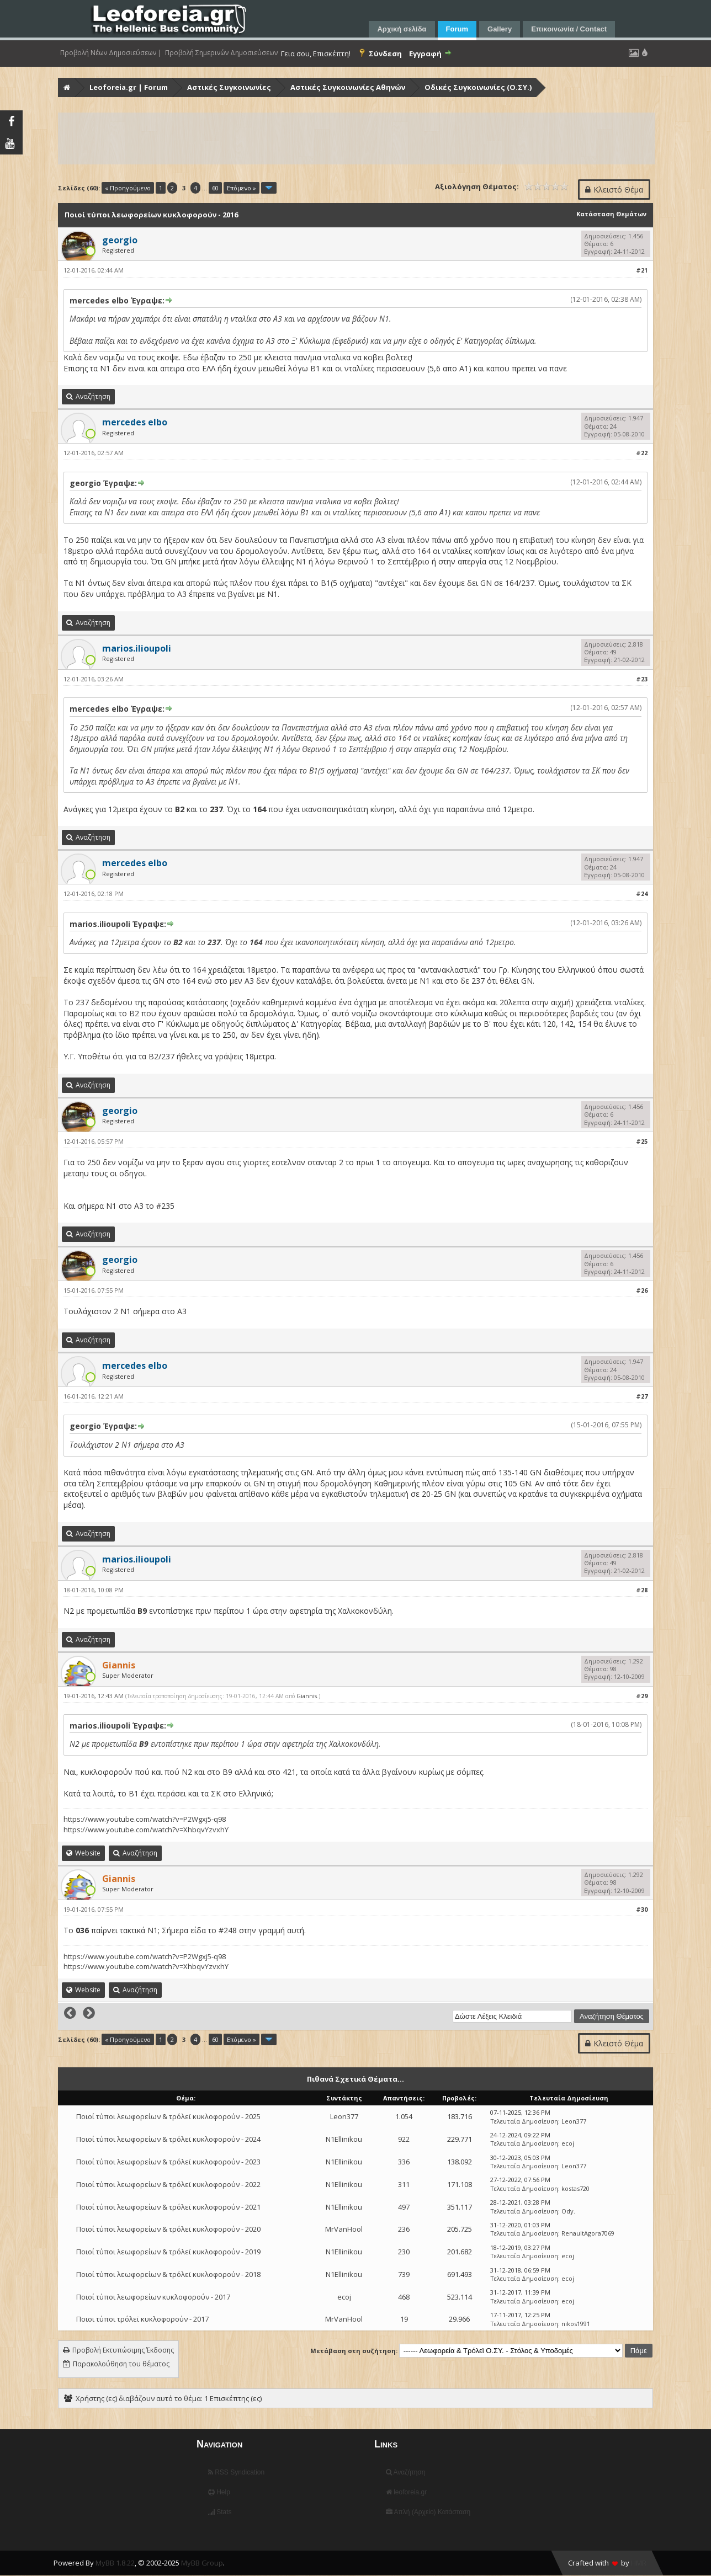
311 (404, 2184)
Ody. (568, 2211)
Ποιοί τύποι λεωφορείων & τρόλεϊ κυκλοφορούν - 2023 (168, 2162)
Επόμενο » (241, 188)
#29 (642, 1696)
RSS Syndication (236, 2472)
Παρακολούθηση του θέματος (121, 2364)
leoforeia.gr (406, 2492)
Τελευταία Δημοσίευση (524, 2121)
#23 (642, 679)
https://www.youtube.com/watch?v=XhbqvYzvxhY (146, 1829)
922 (404, 2139)
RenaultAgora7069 (587, 2233)
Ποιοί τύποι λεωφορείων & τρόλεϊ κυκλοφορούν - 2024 (168, 2139)
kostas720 (575, 2188)
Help (219, 2492)
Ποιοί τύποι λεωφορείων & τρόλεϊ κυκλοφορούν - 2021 (168, 2207)
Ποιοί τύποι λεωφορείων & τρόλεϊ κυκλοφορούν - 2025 (168, 2116)
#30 (642, 1909)
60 (215, 188)
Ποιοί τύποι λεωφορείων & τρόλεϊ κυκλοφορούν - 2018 (168, 2274)
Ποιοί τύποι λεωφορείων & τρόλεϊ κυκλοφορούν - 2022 (168, 2184)
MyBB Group (202, 2563)
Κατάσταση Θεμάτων (611, 214)
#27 (642, 1396)
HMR (638, 2563)
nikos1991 (575, 2323)
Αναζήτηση (406, 2472)
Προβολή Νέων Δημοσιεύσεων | (111, 53)
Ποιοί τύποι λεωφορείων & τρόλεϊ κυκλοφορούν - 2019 (168, 2252)
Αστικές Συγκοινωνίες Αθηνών (347, 87)
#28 (642, 1590)
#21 (642, 270)
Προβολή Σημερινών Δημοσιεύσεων (221, 53)
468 (404, 2297)
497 (404, 2207)
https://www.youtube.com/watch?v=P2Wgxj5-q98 (144, 1819)
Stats (220, 2512)
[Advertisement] (356, 138)
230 (404, 2252)
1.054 (403, 2116)
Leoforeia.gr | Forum (128, 87)
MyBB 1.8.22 (115, 2563)
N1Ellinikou (344, 2139)
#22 (642, 453)
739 (404, 2274)
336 (404, 2162)
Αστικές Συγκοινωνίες (229, 87)
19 (404, 2319)
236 (404, 2229)
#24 (642, 893)
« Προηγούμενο (128, 188)
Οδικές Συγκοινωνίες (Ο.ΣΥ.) (478, 87)
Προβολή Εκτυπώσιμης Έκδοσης (123, 2350)
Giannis (306, 1696)
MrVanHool (344, 2229)
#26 (642, 1290)
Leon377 (344, 2116)
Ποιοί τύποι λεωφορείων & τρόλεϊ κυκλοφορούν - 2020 (168, 2229)
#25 (642, 1141)
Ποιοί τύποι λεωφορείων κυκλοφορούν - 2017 (153, 2297)
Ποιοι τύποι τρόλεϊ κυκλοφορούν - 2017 (142, 2319)
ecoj (567, 2143)
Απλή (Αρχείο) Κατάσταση (428, 2512)
